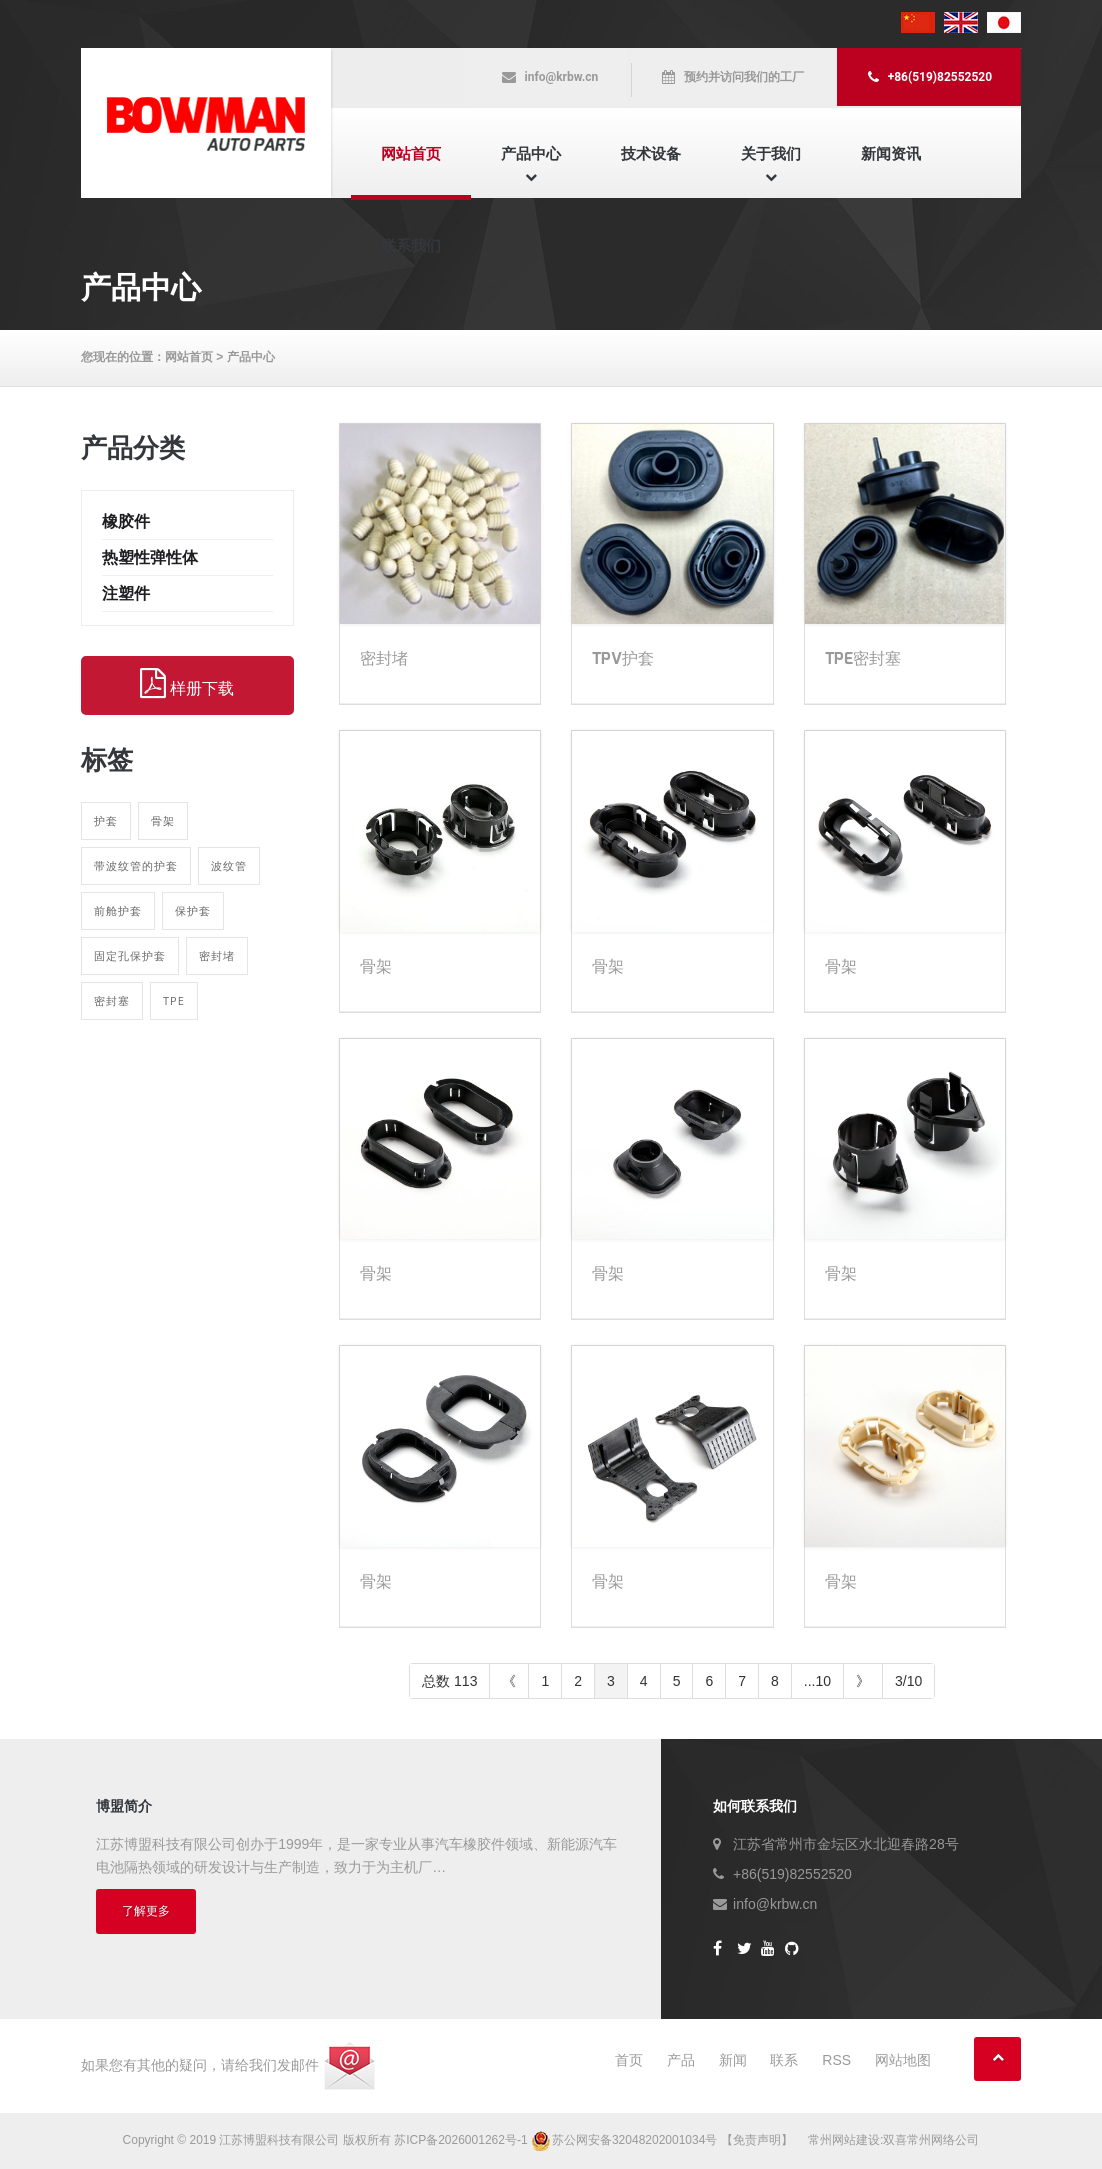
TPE (174, 1000)
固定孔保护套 (130, 955)
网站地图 (903, 2060)
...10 (817, 1681)
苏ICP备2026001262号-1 (460, 2140)
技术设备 (651, 153)
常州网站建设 (844, 2140)
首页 (629, 2060)
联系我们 (411, 245)
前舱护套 (118, 910)
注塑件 (126, 593)
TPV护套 (623, 658)
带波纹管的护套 (136, 865)
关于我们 (771, 153)
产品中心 (531, 153)
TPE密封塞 (863, 658)
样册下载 (187, 684)
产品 (681, 2060)
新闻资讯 (891, 153)
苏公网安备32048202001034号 (626, 2140)
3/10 (908, 1681)
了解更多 (146, 1911)
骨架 (163, 820)
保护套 (193, 910)
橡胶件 (126, 521)
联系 (784, 2060)
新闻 (733, 2060)
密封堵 (217, 955)
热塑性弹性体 (150, 557)
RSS (836, 2060)
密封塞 (112, 1000)
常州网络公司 (943, 2140)
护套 (106, 820)
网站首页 (411, 153)
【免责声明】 (757, 2140)
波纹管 (229, 865)
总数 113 (449, 1681)
